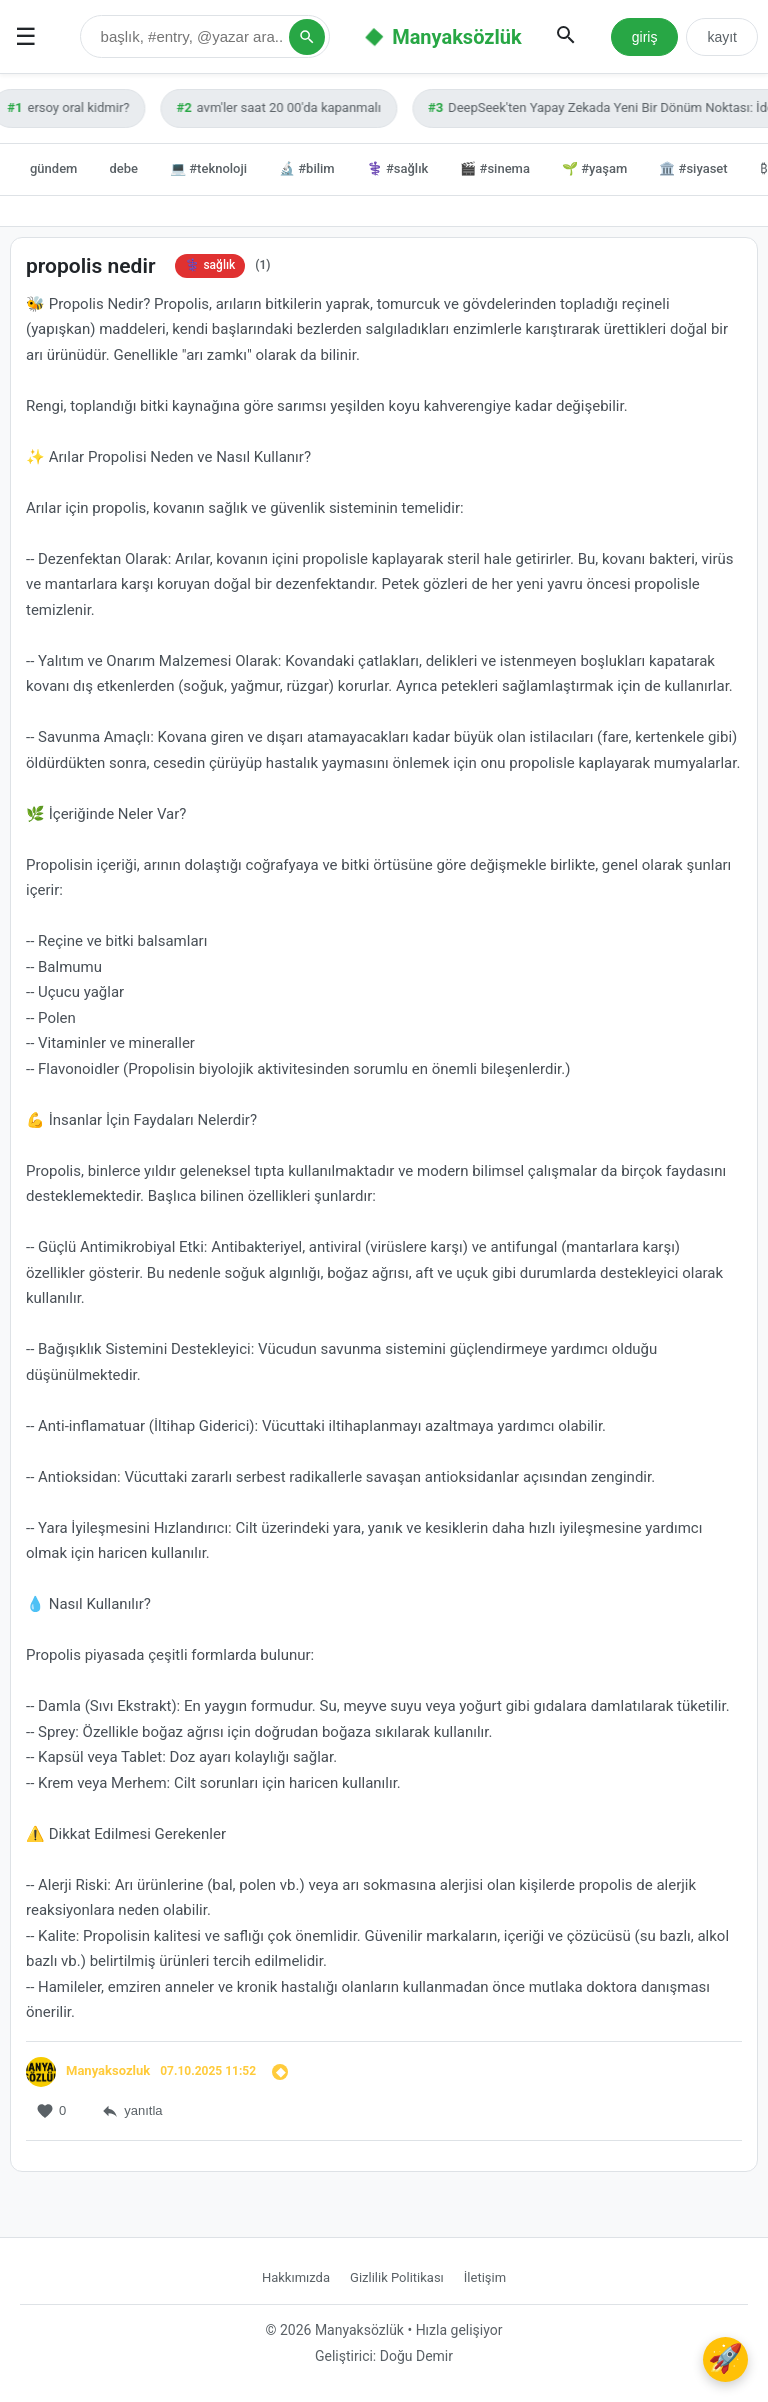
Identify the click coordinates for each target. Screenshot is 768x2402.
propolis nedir (90, 266)
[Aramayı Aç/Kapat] (566, 36)
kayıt (722, 37)
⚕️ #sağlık (398, 168)
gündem (53, 168)
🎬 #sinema (495, 168)
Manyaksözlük (457, 37)
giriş (645, 37)
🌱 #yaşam (594, 168)
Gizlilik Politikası (397, 2277)
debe (123, 168)
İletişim (485, 2277)
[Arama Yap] (307, 37)
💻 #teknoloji (208, 168)
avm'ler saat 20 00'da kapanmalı (283, 107)
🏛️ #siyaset (693, 168)
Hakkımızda (296, 2277)
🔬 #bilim (307, 168)
